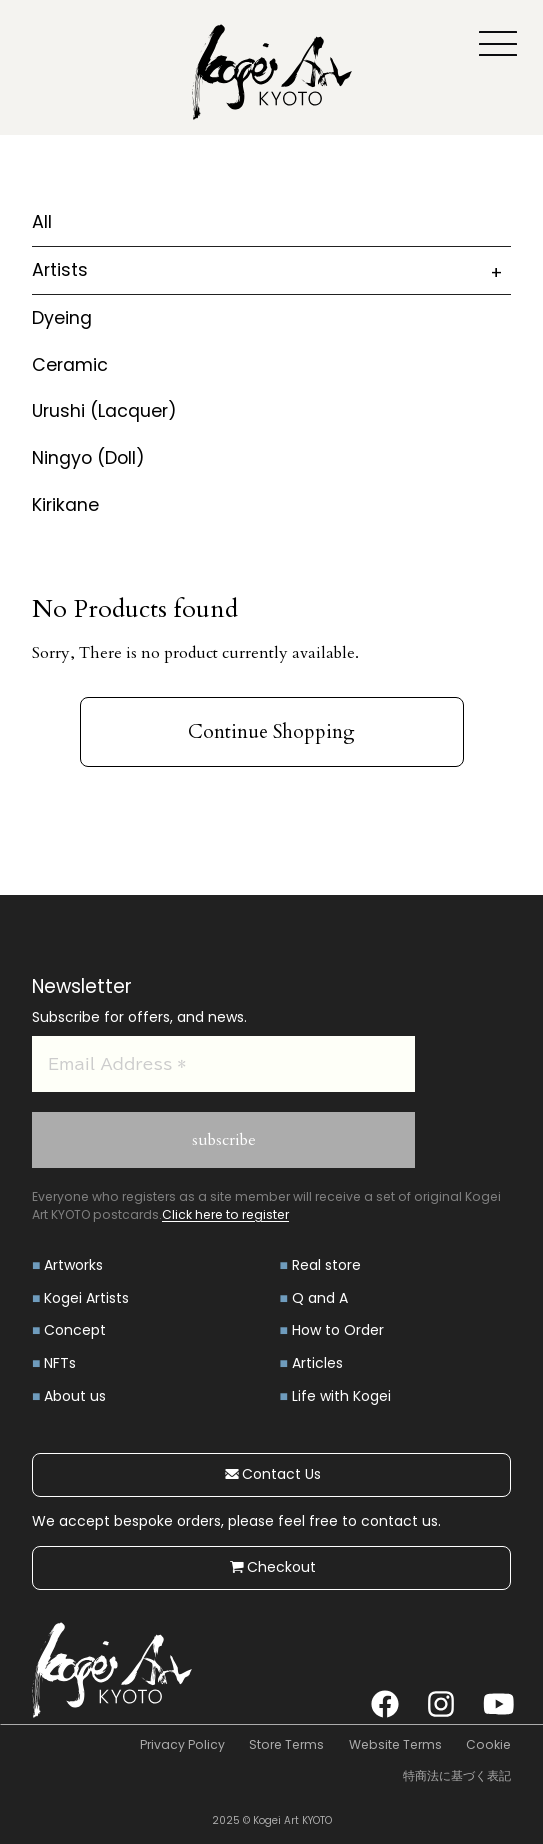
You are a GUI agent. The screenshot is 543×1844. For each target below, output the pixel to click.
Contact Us (271, 1474)
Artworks (73, 1265)
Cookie (488, 1744)
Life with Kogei (341, 1396)
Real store (326, 1265)
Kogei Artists (86, 1298)
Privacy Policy (182, 1744)
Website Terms (395, 1744)
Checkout (271, 1567)
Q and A (320, 1298)
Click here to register (225, 1214)
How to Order (338, 1330)
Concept (75, 1330)
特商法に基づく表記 (457, 1775)
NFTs (60, 1363)
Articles (317, 1363)
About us (75, 1396)
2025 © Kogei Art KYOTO (272, 1820)
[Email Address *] (223, 1064)
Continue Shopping (271, 732)
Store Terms (286, 1744)
